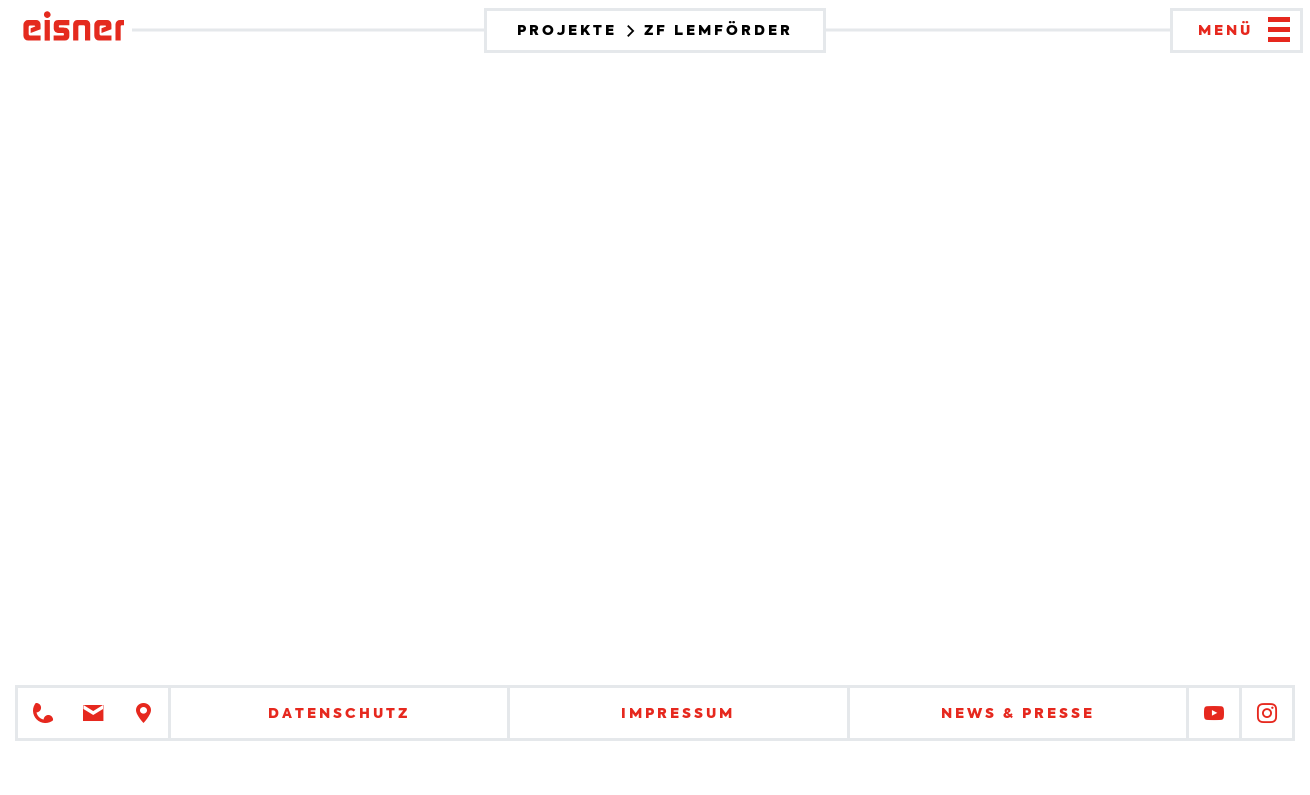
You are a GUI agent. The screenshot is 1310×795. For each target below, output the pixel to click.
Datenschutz (339, 713)
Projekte (570, 30)
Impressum (678, 713)
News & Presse (1018, 713)
